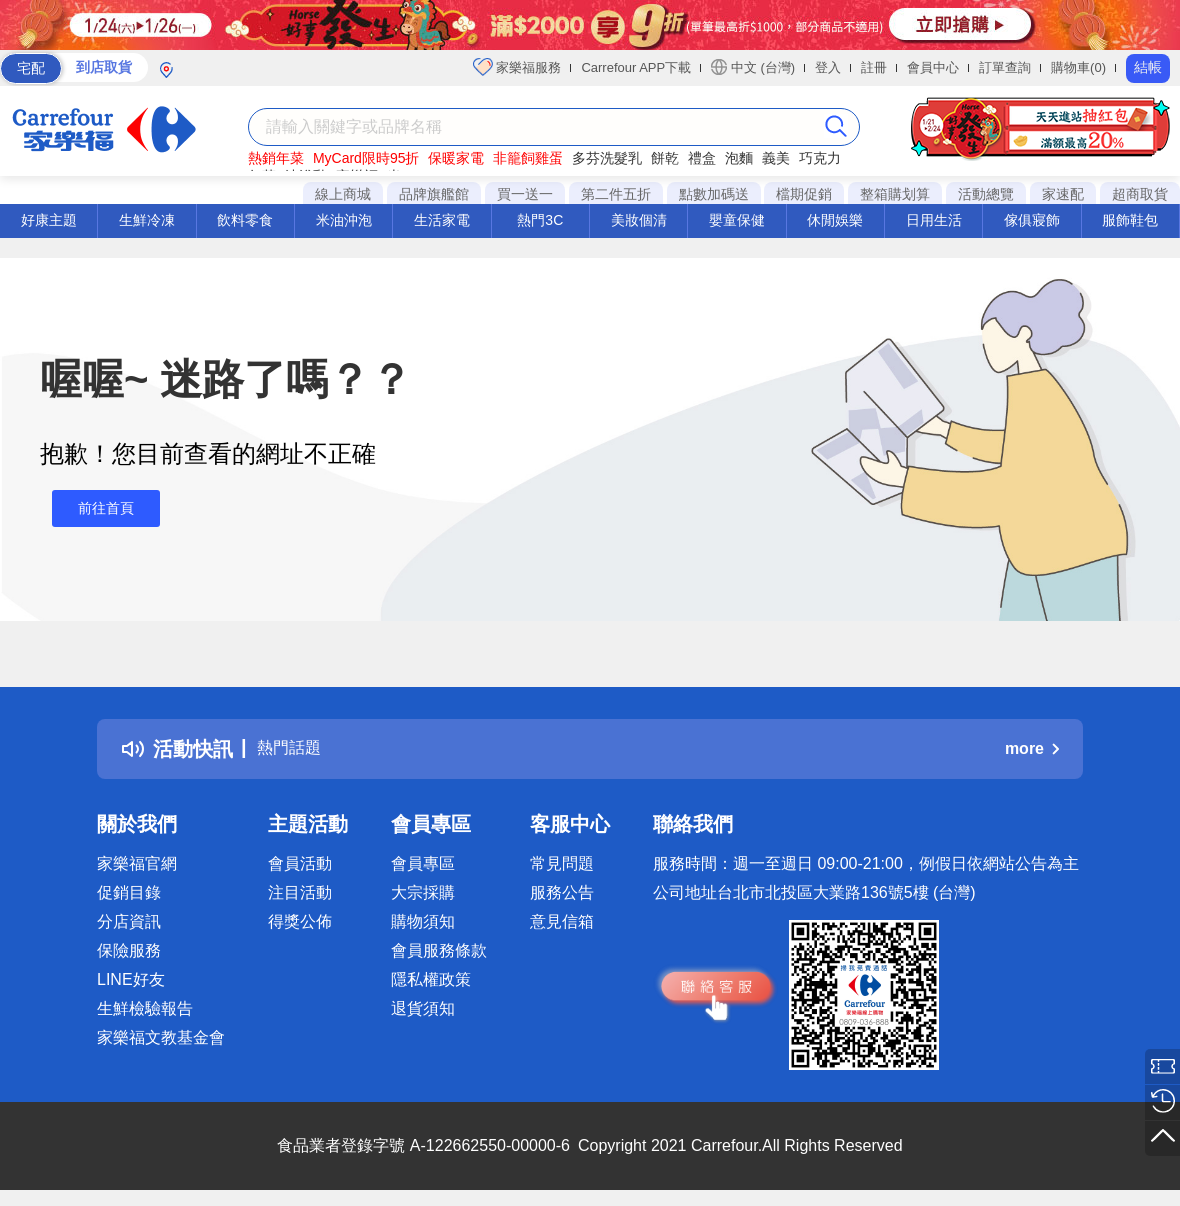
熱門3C (540, 220)
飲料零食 (245, 220)
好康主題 (49, 220)
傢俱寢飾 (1032, 220)
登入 (828, 67)
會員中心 (933, 67)
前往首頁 (94, 508)
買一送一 (525, 194)
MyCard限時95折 (366, 158)
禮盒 (702, 158)
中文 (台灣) (753, 67)
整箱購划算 (895, 194)
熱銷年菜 (276, 158)
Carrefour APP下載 (636, 67)
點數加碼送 (714, 194)
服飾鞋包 (1130, 220)
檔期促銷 (804, 194)
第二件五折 (616, 194)
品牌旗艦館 (434, 194)
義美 (776, 158)
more (1032, 748)
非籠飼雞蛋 (528, 158)
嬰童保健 (737, 220)
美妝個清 (639, 220)
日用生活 (934, 220)
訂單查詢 (1005, 67)
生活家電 (442, 220)
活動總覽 (986, 194)
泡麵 (739, 158)
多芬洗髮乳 (607, 158)
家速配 (1063, 194)
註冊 (874, 67)
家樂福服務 (517, 67)
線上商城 (343, 194)
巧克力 (820, 158)
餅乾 (665, 158)
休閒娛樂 (835, 220)
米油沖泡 (344, 220)
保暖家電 (456, 158)
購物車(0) (1078, 67)
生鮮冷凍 (147, 220)
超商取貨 (1140, 194)
